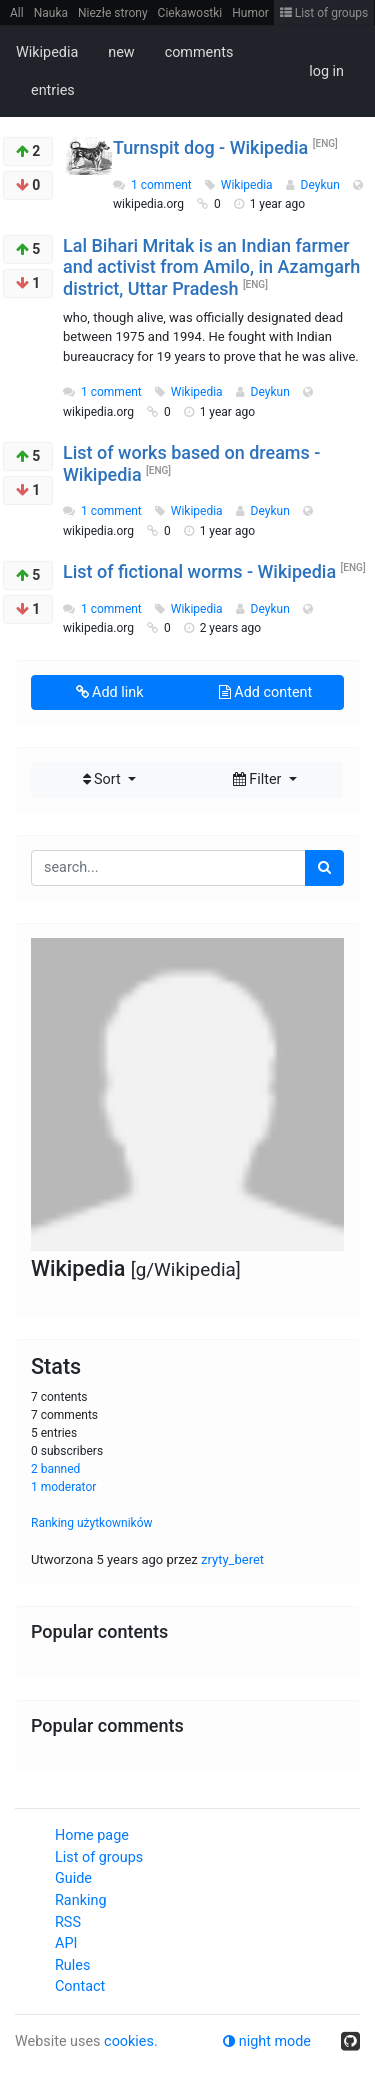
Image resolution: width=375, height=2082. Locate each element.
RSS (68, 1922)
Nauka (51, 13)
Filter (259, 779)
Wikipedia (47, 52)
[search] (324, 868)
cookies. (131, 2041)
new (121, 52)
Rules (72, 1965)
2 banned (55, 1469)
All (17, 13)
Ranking (80, 1900)
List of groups (324, 13)
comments (199, 52)
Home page (92, 1835)
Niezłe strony (113, 13)
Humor (250, 13)
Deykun (322, 185)
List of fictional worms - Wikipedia (199, 571)
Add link (110, 692)
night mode (267, 2041)
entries (53, 90)
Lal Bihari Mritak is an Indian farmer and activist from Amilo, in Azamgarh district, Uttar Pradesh (211, 267)
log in (326, 71)
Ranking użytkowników (92, 1523)
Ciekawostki (190, 13)
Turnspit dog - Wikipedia (210, 147)
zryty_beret (232, 1559)
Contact (80, 1986)
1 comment (161, 185)
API (66, 1943)
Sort (104, 779)
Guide (73, 1878)
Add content (265, 692)
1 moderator (63, 1487)
